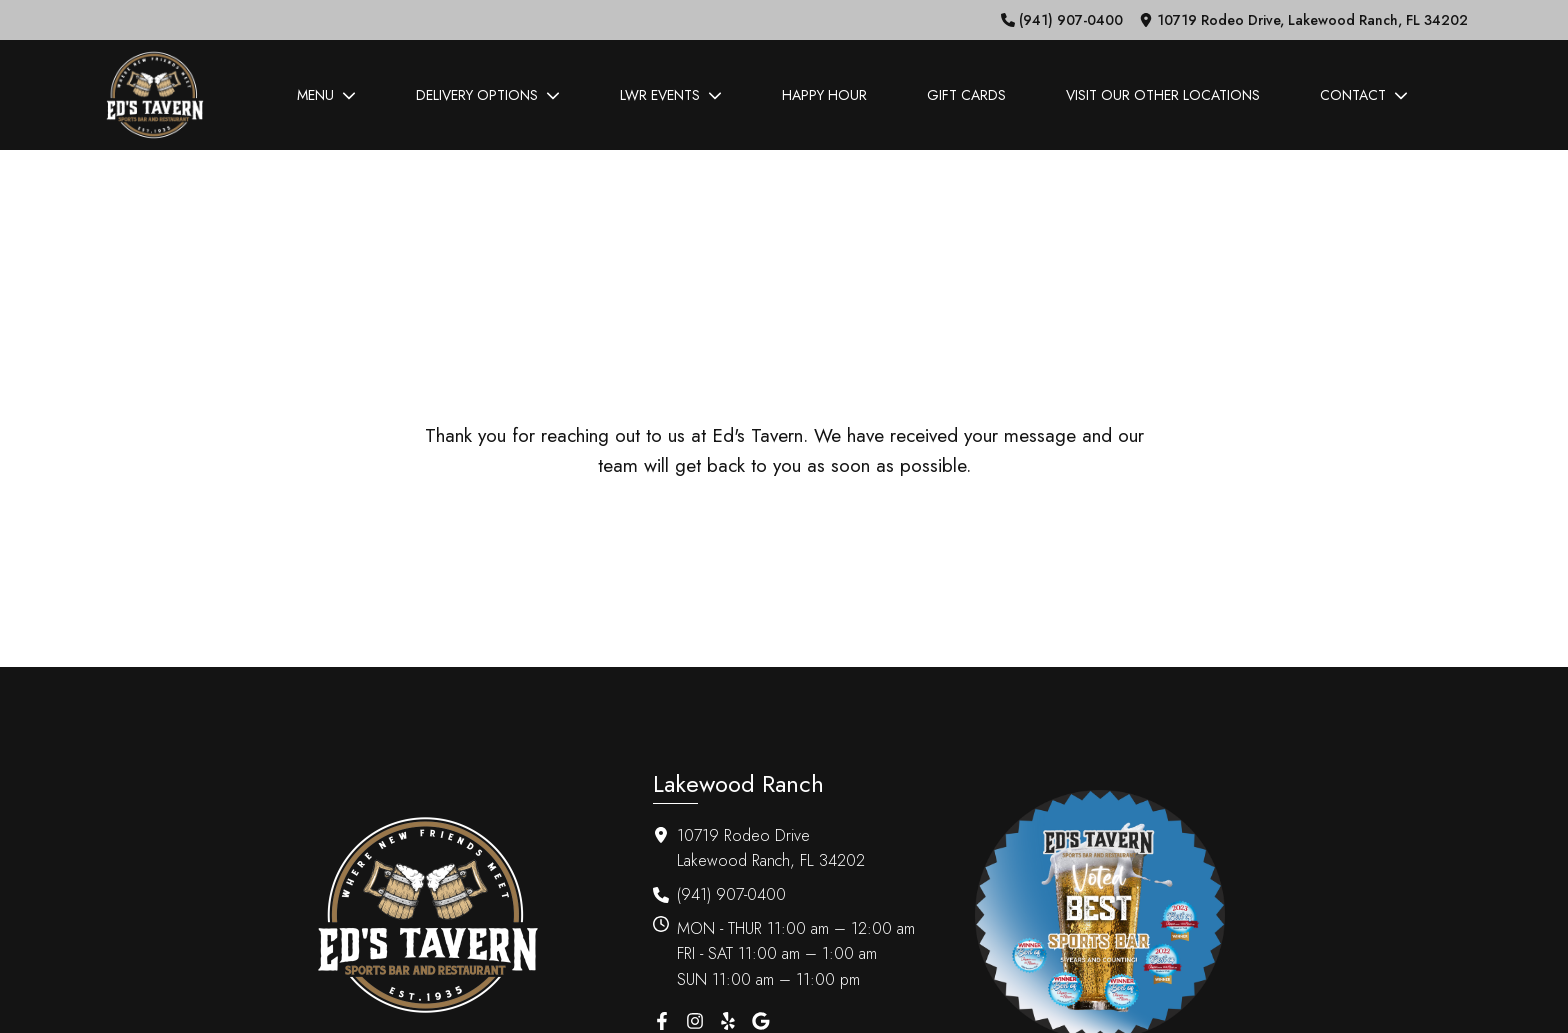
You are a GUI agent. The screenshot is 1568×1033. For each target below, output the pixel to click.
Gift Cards (966, 95)
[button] (1062, 20)
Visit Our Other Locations (1163, 95)
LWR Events (671, 95)
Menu (326, 95)
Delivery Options (488, 95)
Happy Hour (824, 95)
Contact (1364, 95)
